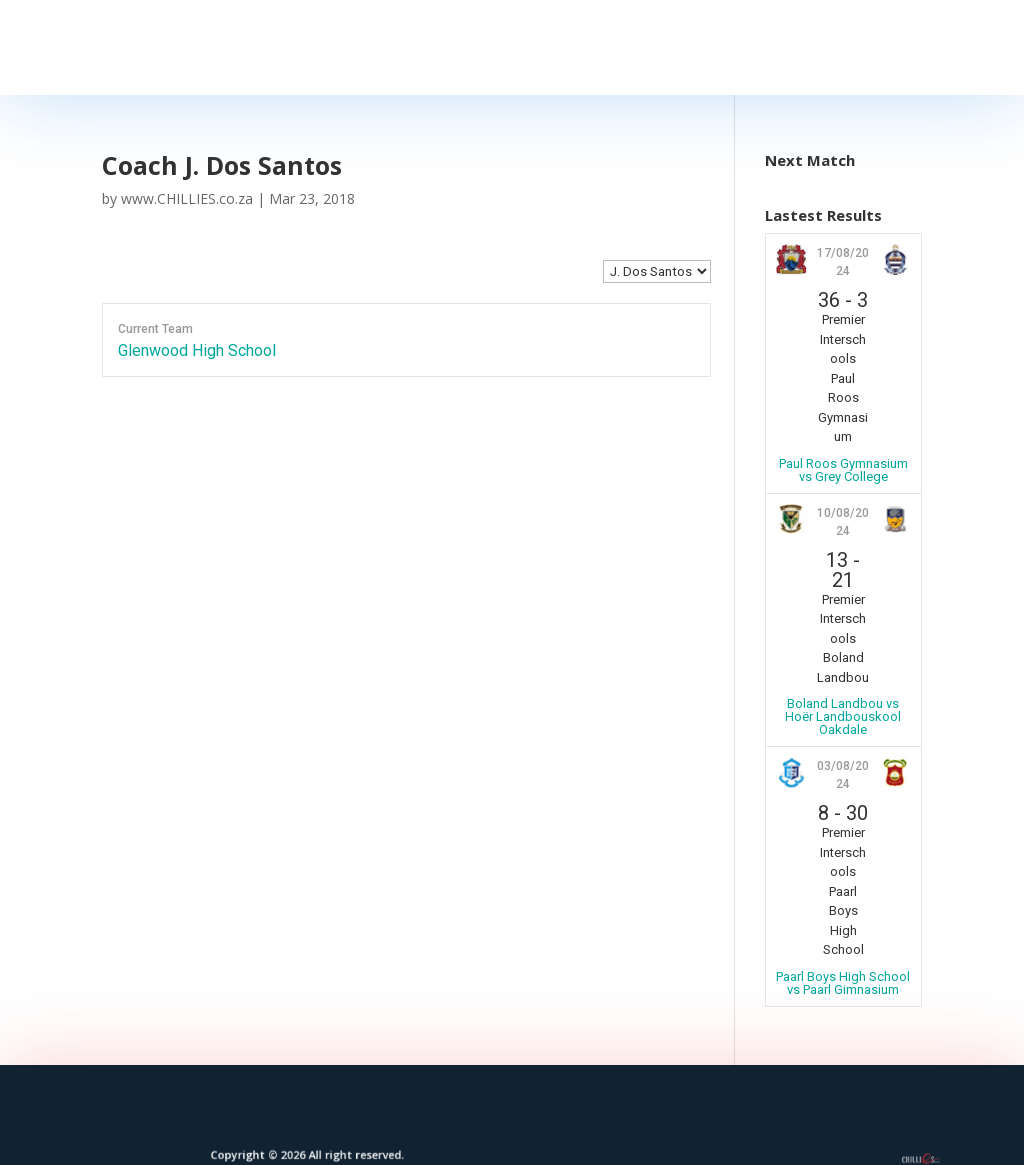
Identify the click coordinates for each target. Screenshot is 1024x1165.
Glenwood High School (197, 350)
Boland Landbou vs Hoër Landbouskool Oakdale (843, 716)
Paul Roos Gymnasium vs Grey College (843, 470)
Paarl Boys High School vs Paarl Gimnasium (843, 983)
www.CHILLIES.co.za (187, 198)
